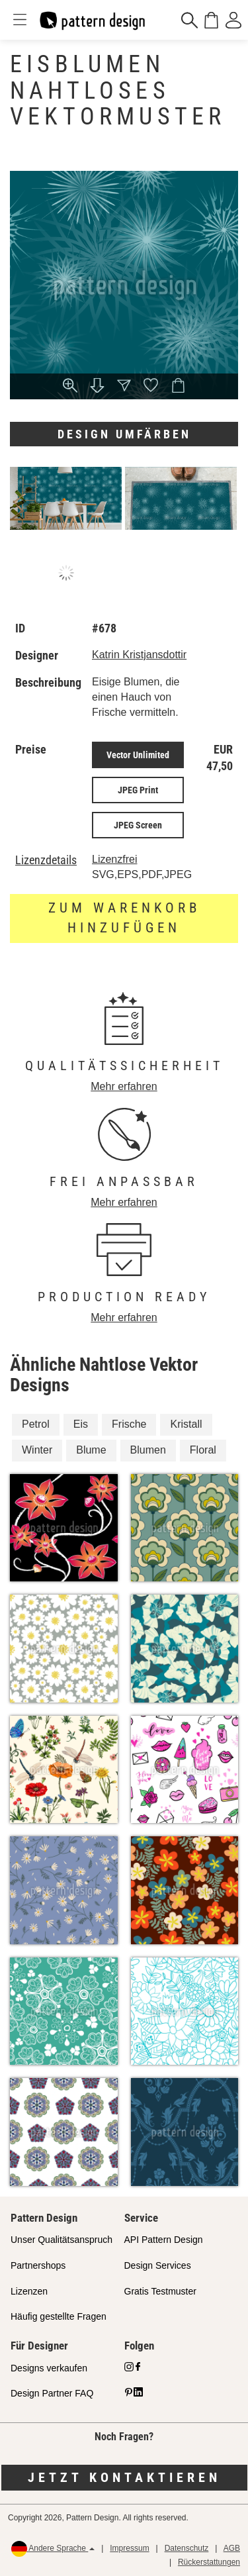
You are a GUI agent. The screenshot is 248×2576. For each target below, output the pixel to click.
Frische (129, 1424)
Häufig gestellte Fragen (58, 2316)
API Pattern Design (163, 2239)
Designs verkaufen (49, 2368)
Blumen (148, 1450)
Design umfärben (124, 434)
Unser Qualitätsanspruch (61, 2239)
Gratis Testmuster (160, 2291)
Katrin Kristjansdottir (139, 654)
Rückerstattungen (209, 2562)
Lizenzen (29, 2291)
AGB (232, 2548)
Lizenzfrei (114, 859)
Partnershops (38, 2265)
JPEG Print (138, 790)
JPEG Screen (138, 825)
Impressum (129, 2548)
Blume (91, 1450)
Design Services (157, 2265)
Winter (37, 1450)
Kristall (186, 1424)
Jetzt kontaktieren (124, 2477)
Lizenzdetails (46, 860)
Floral (203, 1450)
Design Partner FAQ (52, 2393)
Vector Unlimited (137, 755)
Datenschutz (187, 2548)
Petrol (36, 1424)
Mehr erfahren (124, 1086)
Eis (80, 1424)
